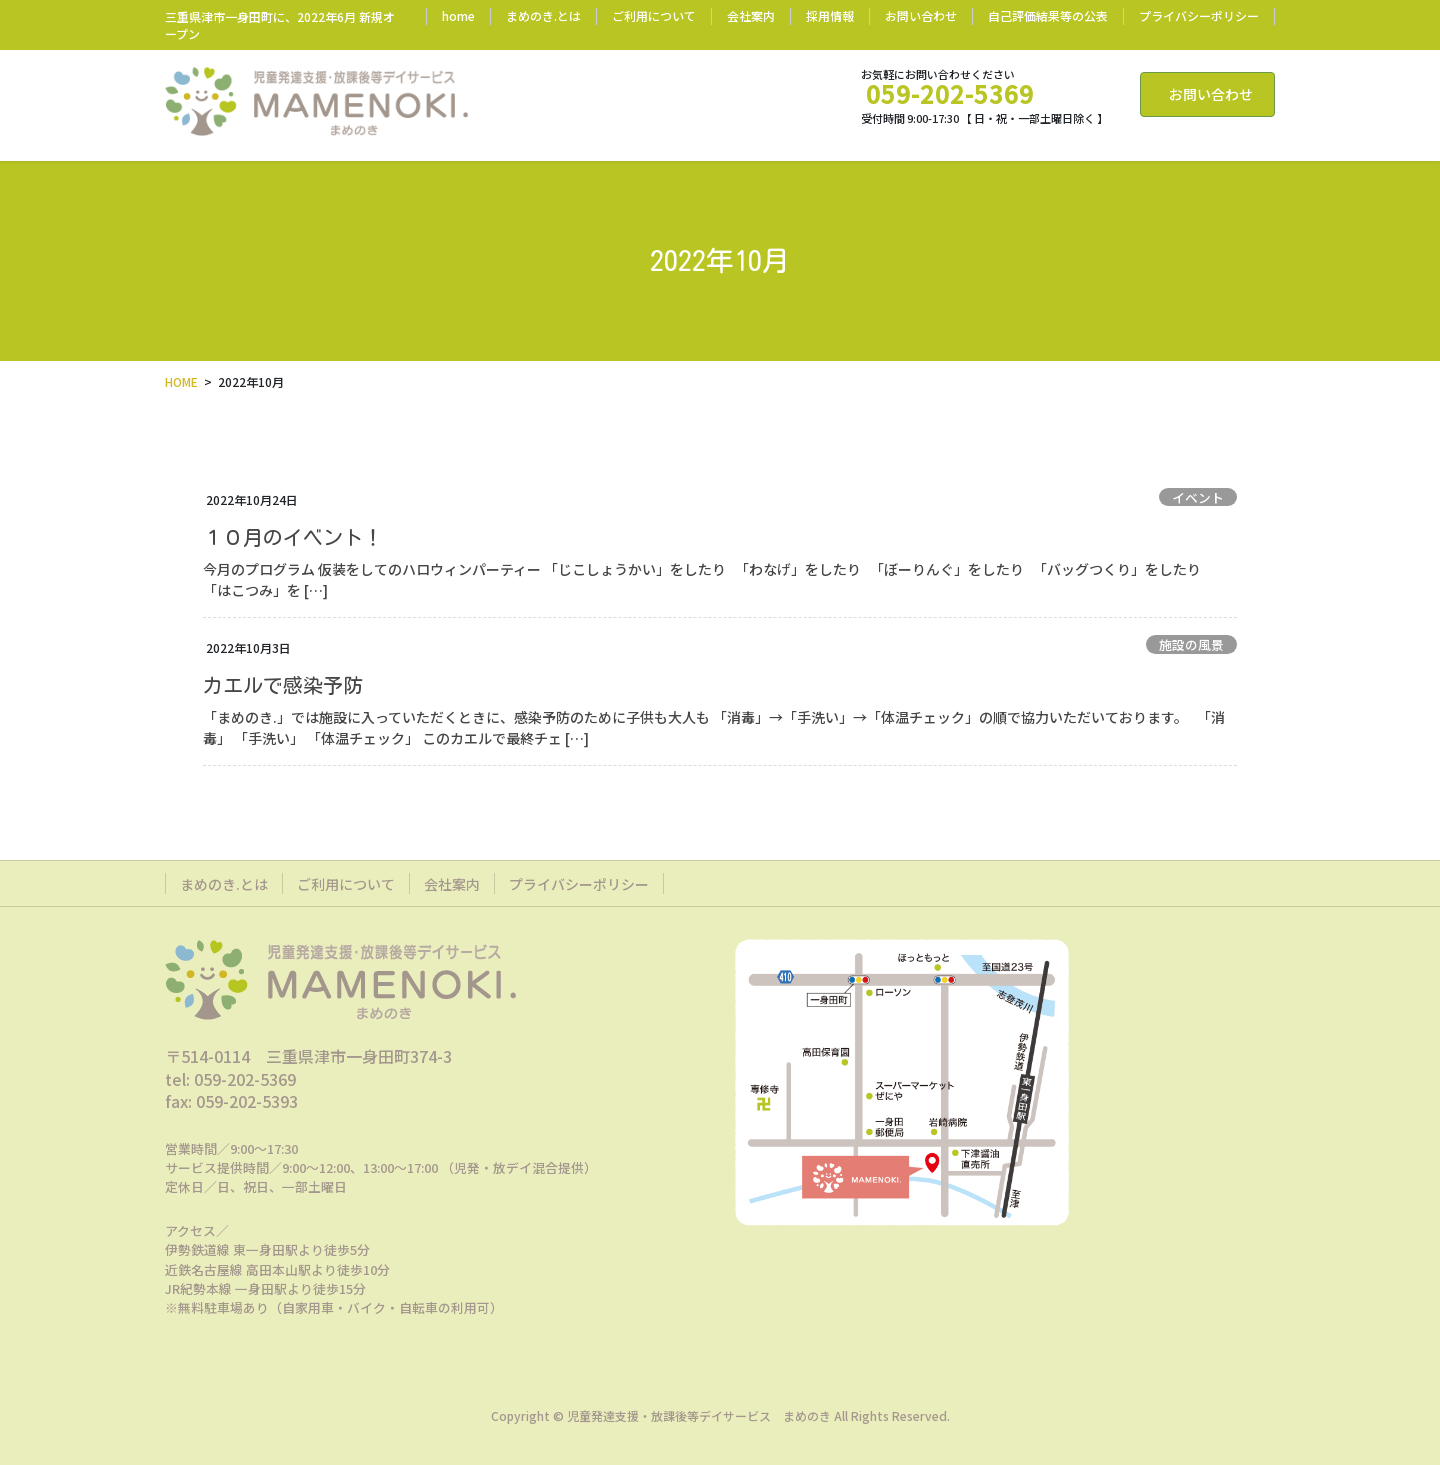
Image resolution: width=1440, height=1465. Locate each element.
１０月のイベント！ (303, 537)
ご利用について (654, 16)
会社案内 (751, 16)
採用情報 (830, 16)
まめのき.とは (543, 16)
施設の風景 (1191, 644)
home (458, 16)
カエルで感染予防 (283, 685)
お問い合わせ (921, 16)
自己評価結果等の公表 (1048, 16)
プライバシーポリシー (1199, 16)
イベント (1198, 497)
